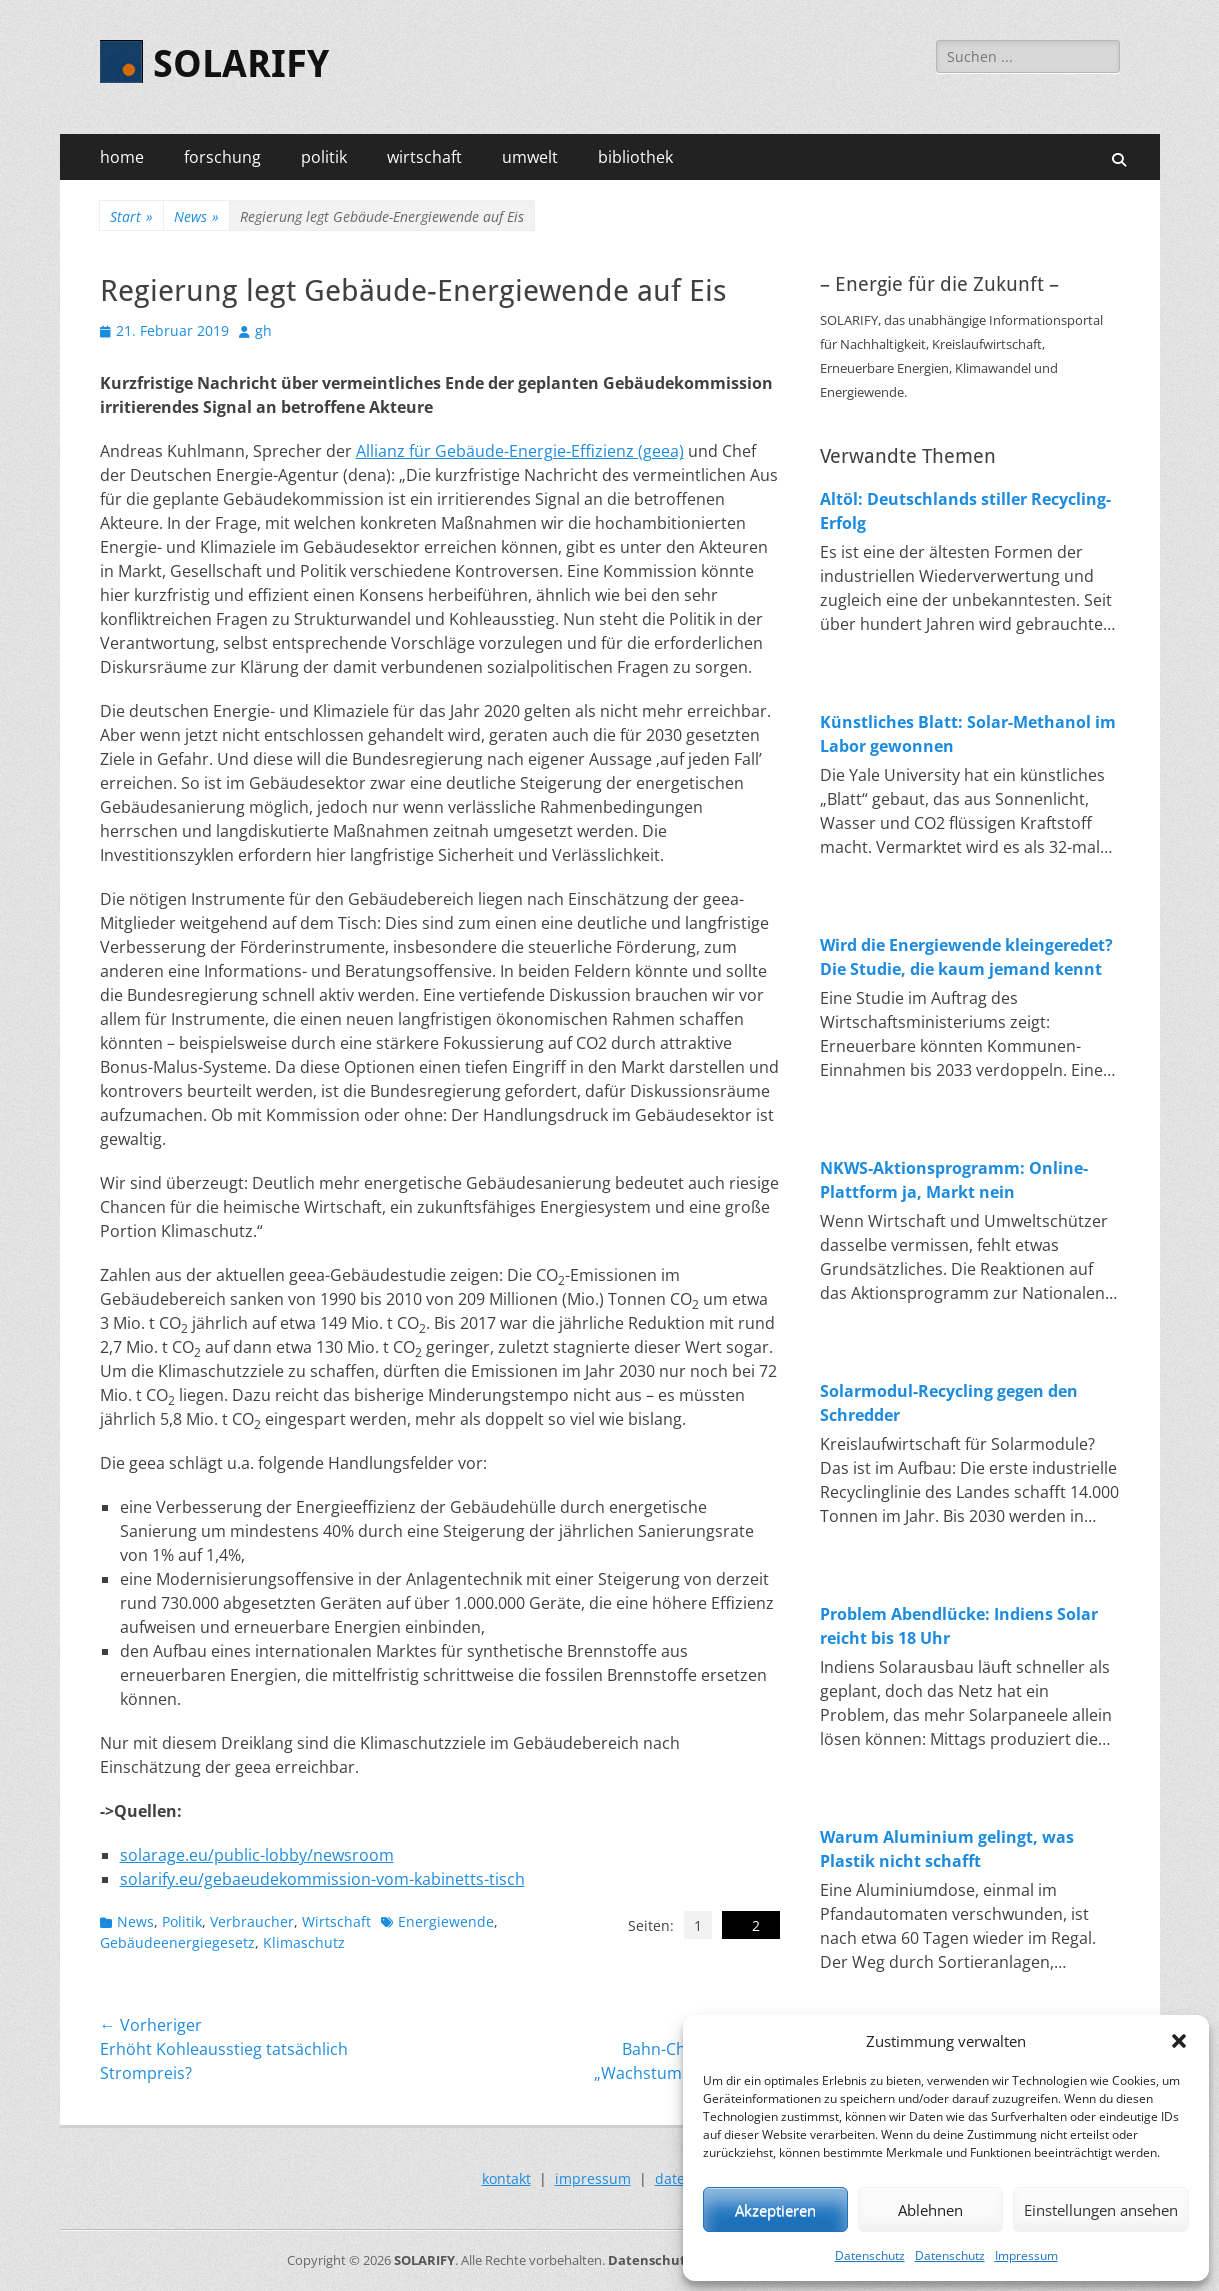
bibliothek (635, 157)
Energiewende (446, 1921)
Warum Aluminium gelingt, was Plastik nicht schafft (947, 1849)
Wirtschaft (336, 1921)
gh (263, 330)
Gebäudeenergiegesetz (177, 1942)
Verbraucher (252, 1921)
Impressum (1026, 2255)
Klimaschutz (304, 1942)
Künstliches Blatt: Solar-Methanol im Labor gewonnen (968, 734)
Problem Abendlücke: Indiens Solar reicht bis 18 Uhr (959, 1626)
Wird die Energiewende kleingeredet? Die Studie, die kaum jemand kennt (966, 957)
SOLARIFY (241, 64)
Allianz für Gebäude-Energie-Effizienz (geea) (520, 451)
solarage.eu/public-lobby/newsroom (257, 1855)
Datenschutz (870, 2255)
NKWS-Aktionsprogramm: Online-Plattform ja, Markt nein (954, 1180)
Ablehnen (930, 2210)
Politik (182, 1921)
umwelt (530, 157)
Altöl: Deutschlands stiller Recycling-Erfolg (965, 511)
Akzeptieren (775, 2210)
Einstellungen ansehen (1101, 2210)
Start (131, 216)
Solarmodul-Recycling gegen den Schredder (949, 1403)
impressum (593, 2178)
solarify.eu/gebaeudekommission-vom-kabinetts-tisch (322, 1879)
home (122, 157)
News (196, 216)
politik (324, 157)
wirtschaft (424, 157)
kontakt (506, 2178)
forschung (222, 157)
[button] (1179, 2041)
